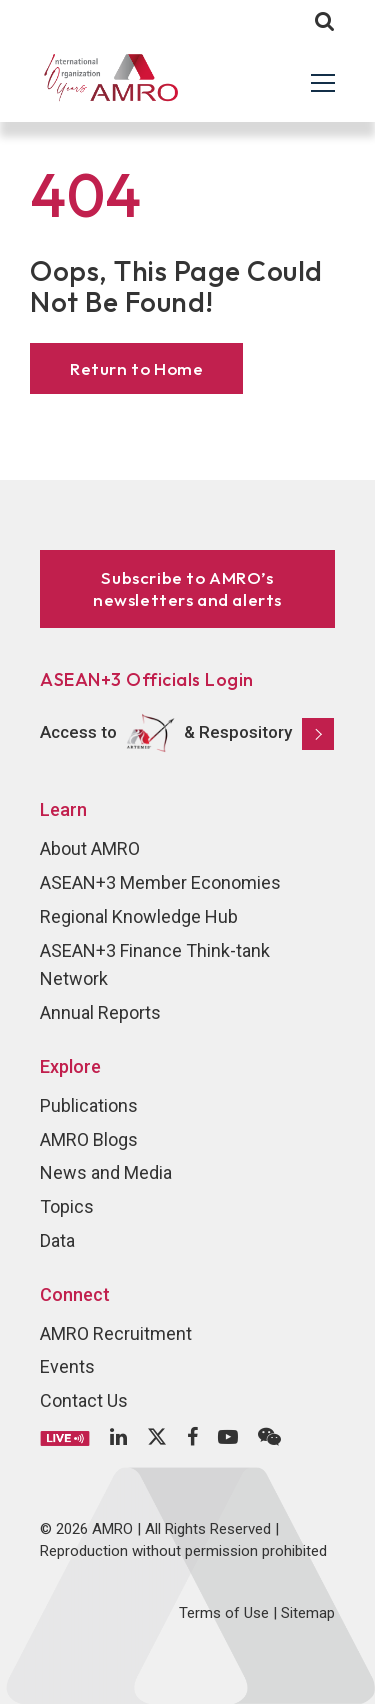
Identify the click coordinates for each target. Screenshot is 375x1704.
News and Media (106, 1172)
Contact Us (84, 1400)
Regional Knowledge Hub (139, 916)
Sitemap (308, 1613)
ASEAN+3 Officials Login (147, 679)
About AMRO (90, 848)
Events (67, 1366)
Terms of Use (224, 1613)
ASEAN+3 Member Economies (160, 882)
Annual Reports (100, 1012)
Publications (89, 1105)
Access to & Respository (187, 733)
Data (57, 1240)
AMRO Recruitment (116, 1333)
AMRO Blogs (89, 1139)
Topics (67, 1206)
